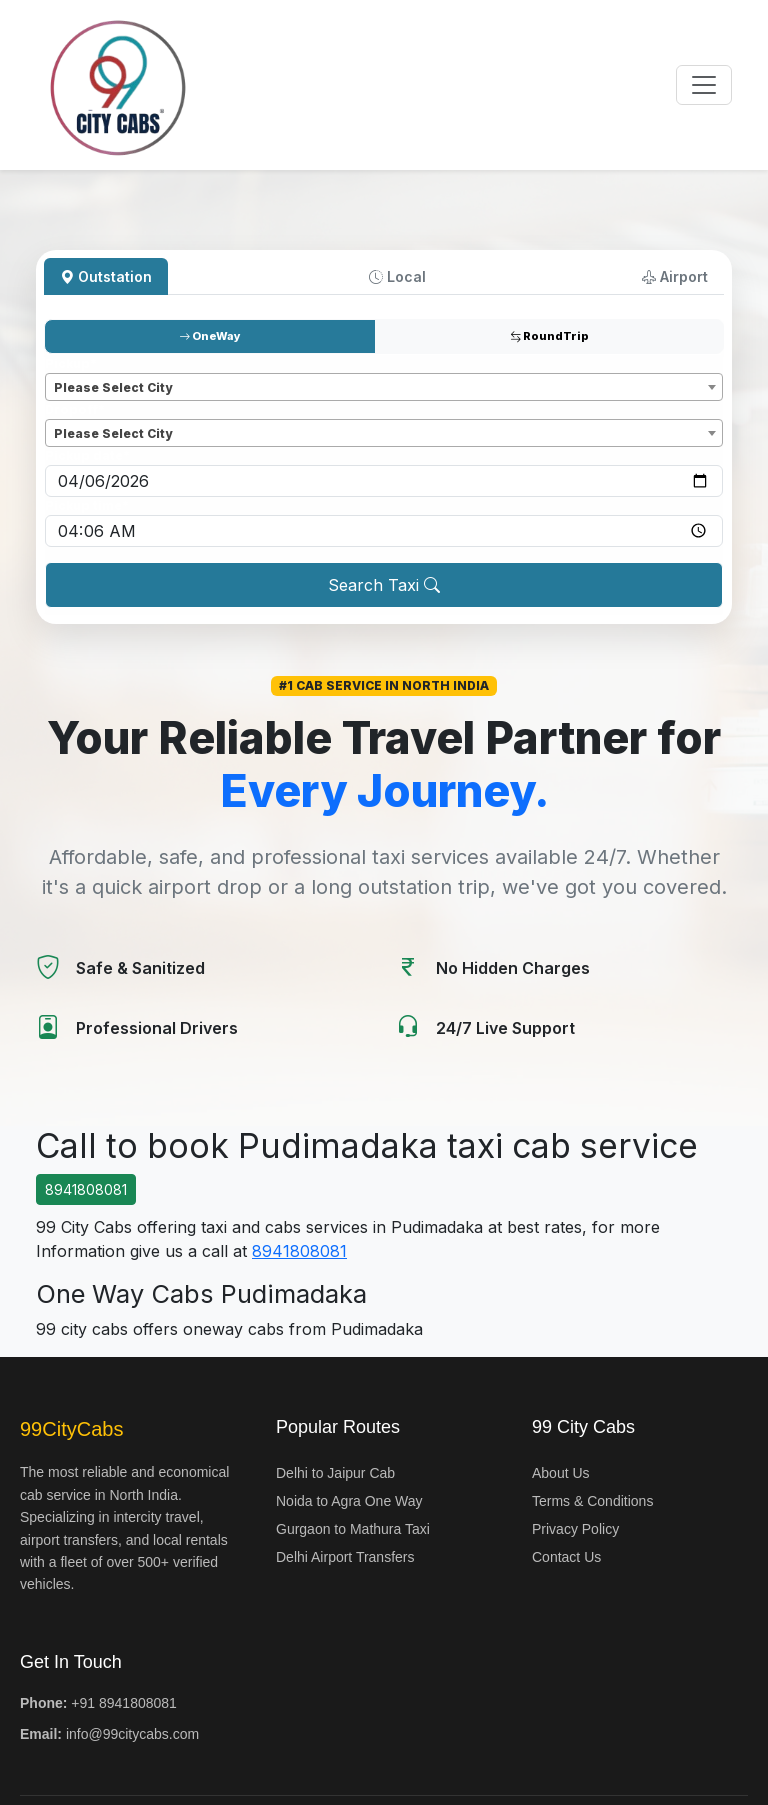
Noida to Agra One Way (349, 1501)
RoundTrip (549, 336)
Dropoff (75, 409)
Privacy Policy (575, 1529)
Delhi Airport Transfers (345, 1557)
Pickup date (87, 455)
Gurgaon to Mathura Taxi (353, 1529)
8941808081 (86, 1189)
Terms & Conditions (592, 1501)
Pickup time (87, 505)
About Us (561, 1473)
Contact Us (566, 1557)
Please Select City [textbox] (113, 387)
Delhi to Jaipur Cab (335, 1473)
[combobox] (384, 387)
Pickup (71, 363)
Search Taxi (384, 585)
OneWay (210, 336)
